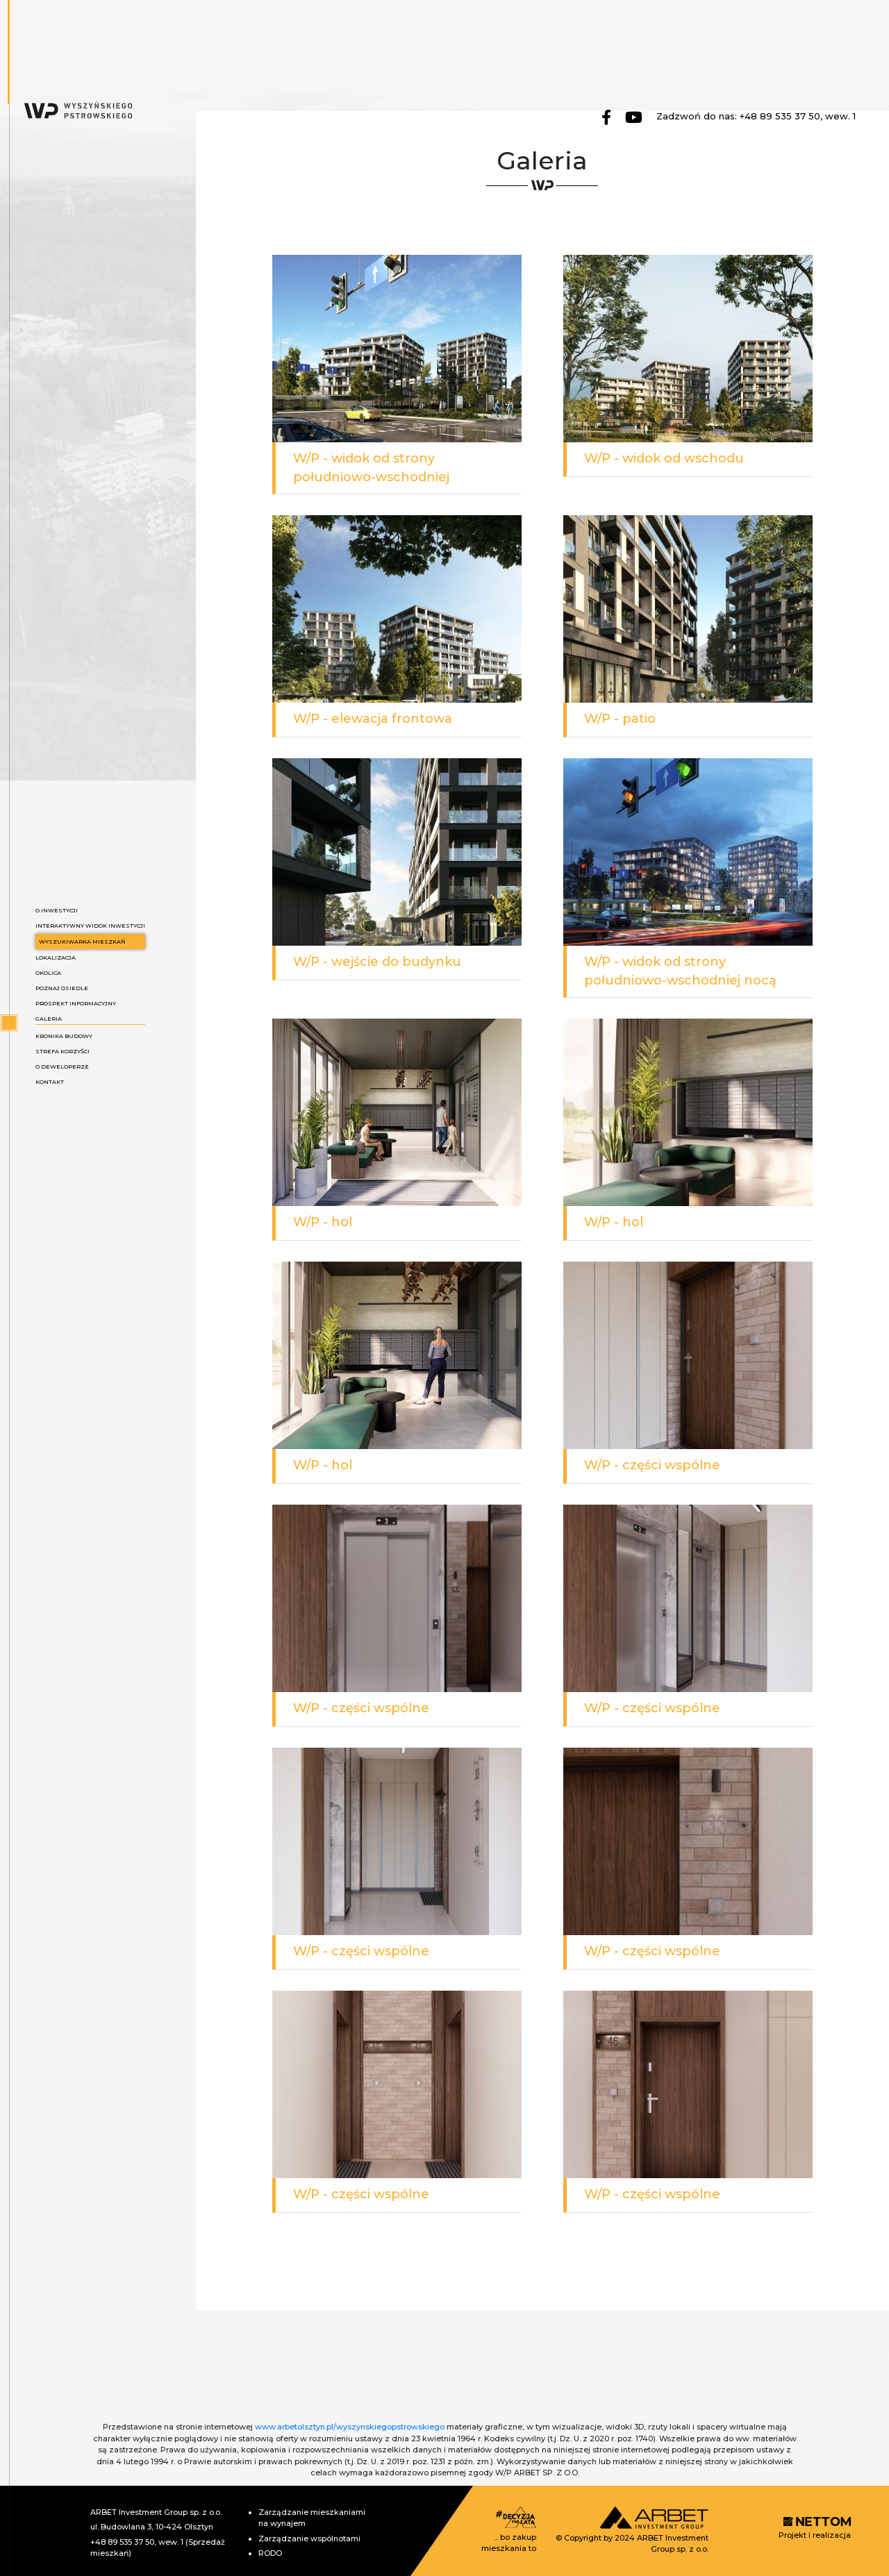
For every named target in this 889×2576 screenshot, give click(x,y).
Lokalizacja (55, 957)
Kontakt (49, 1081)
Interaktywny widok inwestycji (90, 925)
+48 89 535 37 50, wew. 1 (798, 116)
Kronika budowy (63, 1035)
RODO (270, 2553)
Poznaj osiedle (61, 988)
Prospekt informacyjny (75, 1003)
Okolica (48, 972)
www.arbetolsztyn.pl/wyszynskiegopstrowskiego (349, 2427)
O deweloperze (62, 1066)
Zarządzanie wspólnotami (309, 2538)
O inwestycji (56, 910)
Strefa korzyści (62, 1051)
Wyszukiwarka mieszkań (82, 941)
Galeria (48, 1018)
